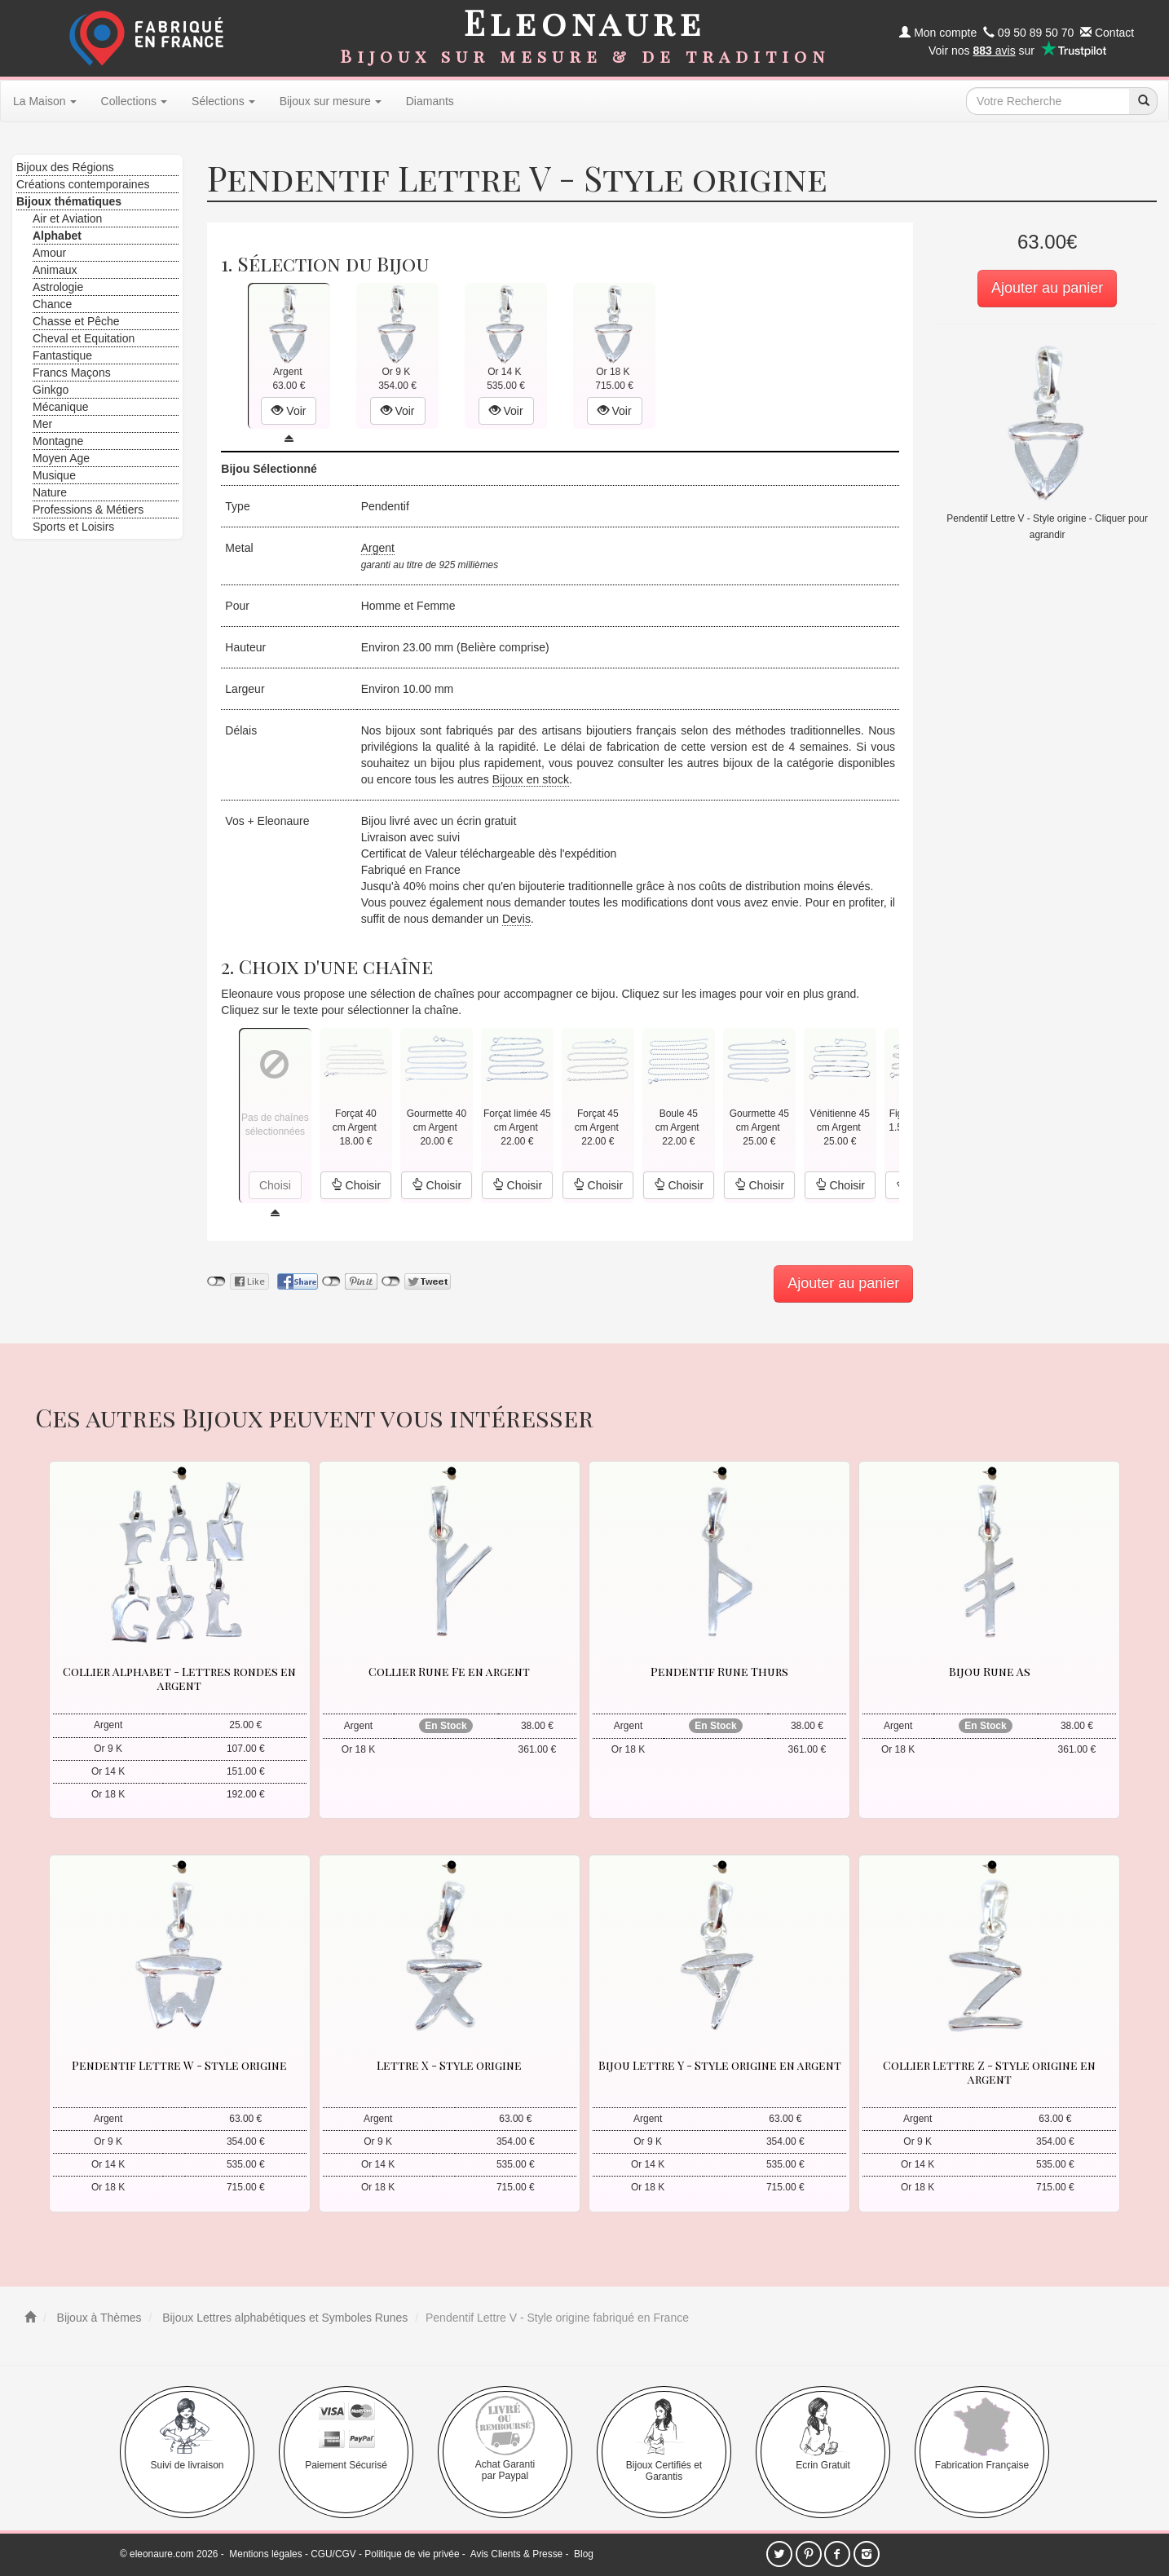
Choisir (356, 1185)
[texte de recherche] (1047, 101)
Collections (134, 101)
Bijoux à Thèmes (98, 2317)
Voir (288, 410)
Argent (378, 547)
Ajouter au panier (1047, 288)
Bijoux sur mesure (331, 101)
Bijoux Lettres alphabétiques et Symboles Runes (283, 2317)
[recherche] (1143, 101)
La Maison (45, 101)
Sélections (223, 101)
